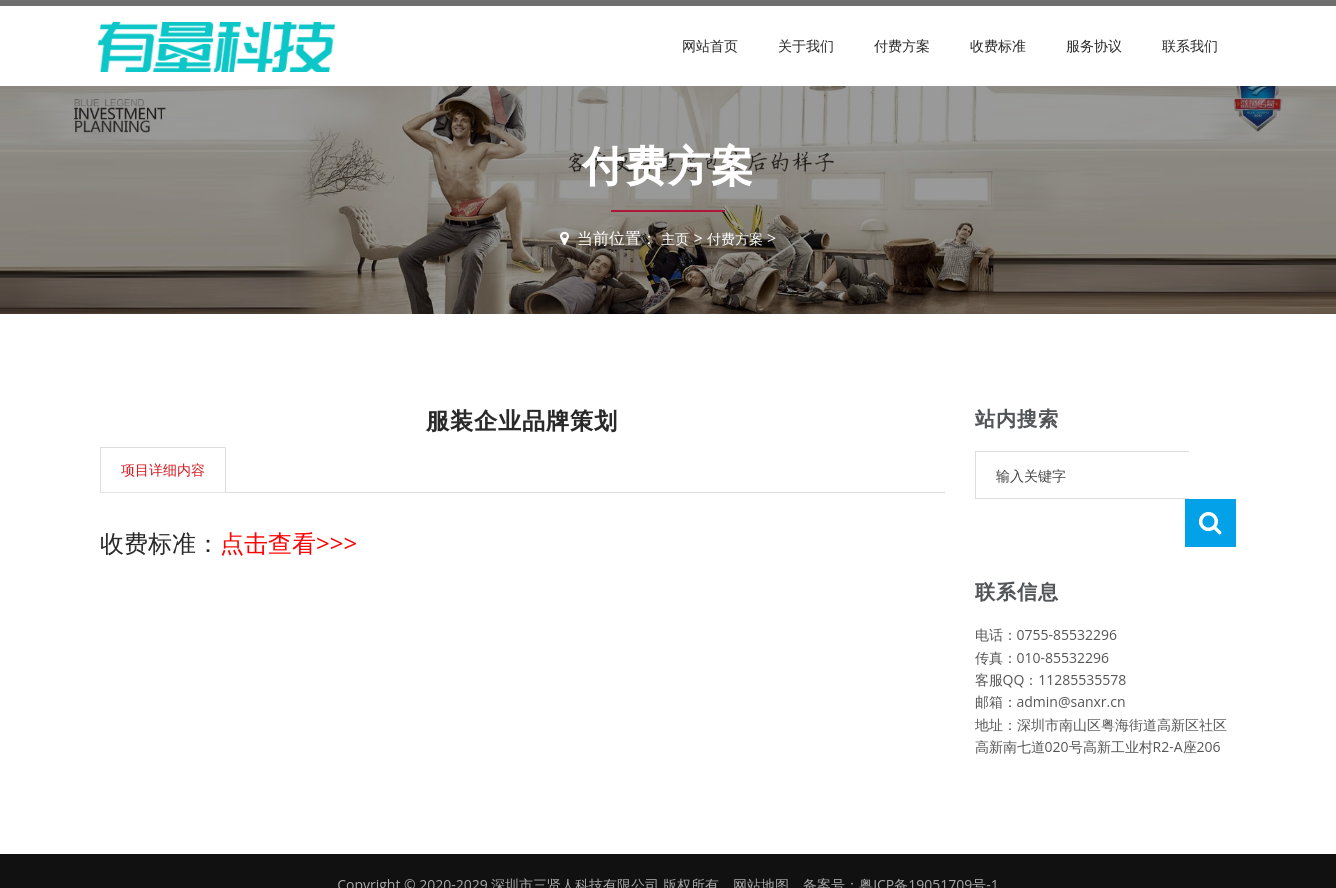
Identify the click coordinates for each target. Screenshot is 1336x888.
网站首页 (710, 45)
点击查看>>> (288, 542)
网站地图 (761, 836)
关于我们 (806, 45)
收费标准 (998, 45)
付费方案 (902, 45)
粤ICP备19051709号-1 (929, 836)
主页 (671, 238)
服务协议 (1094, 45)
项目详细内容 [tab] (163, 469)
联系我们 (1190, 45)
